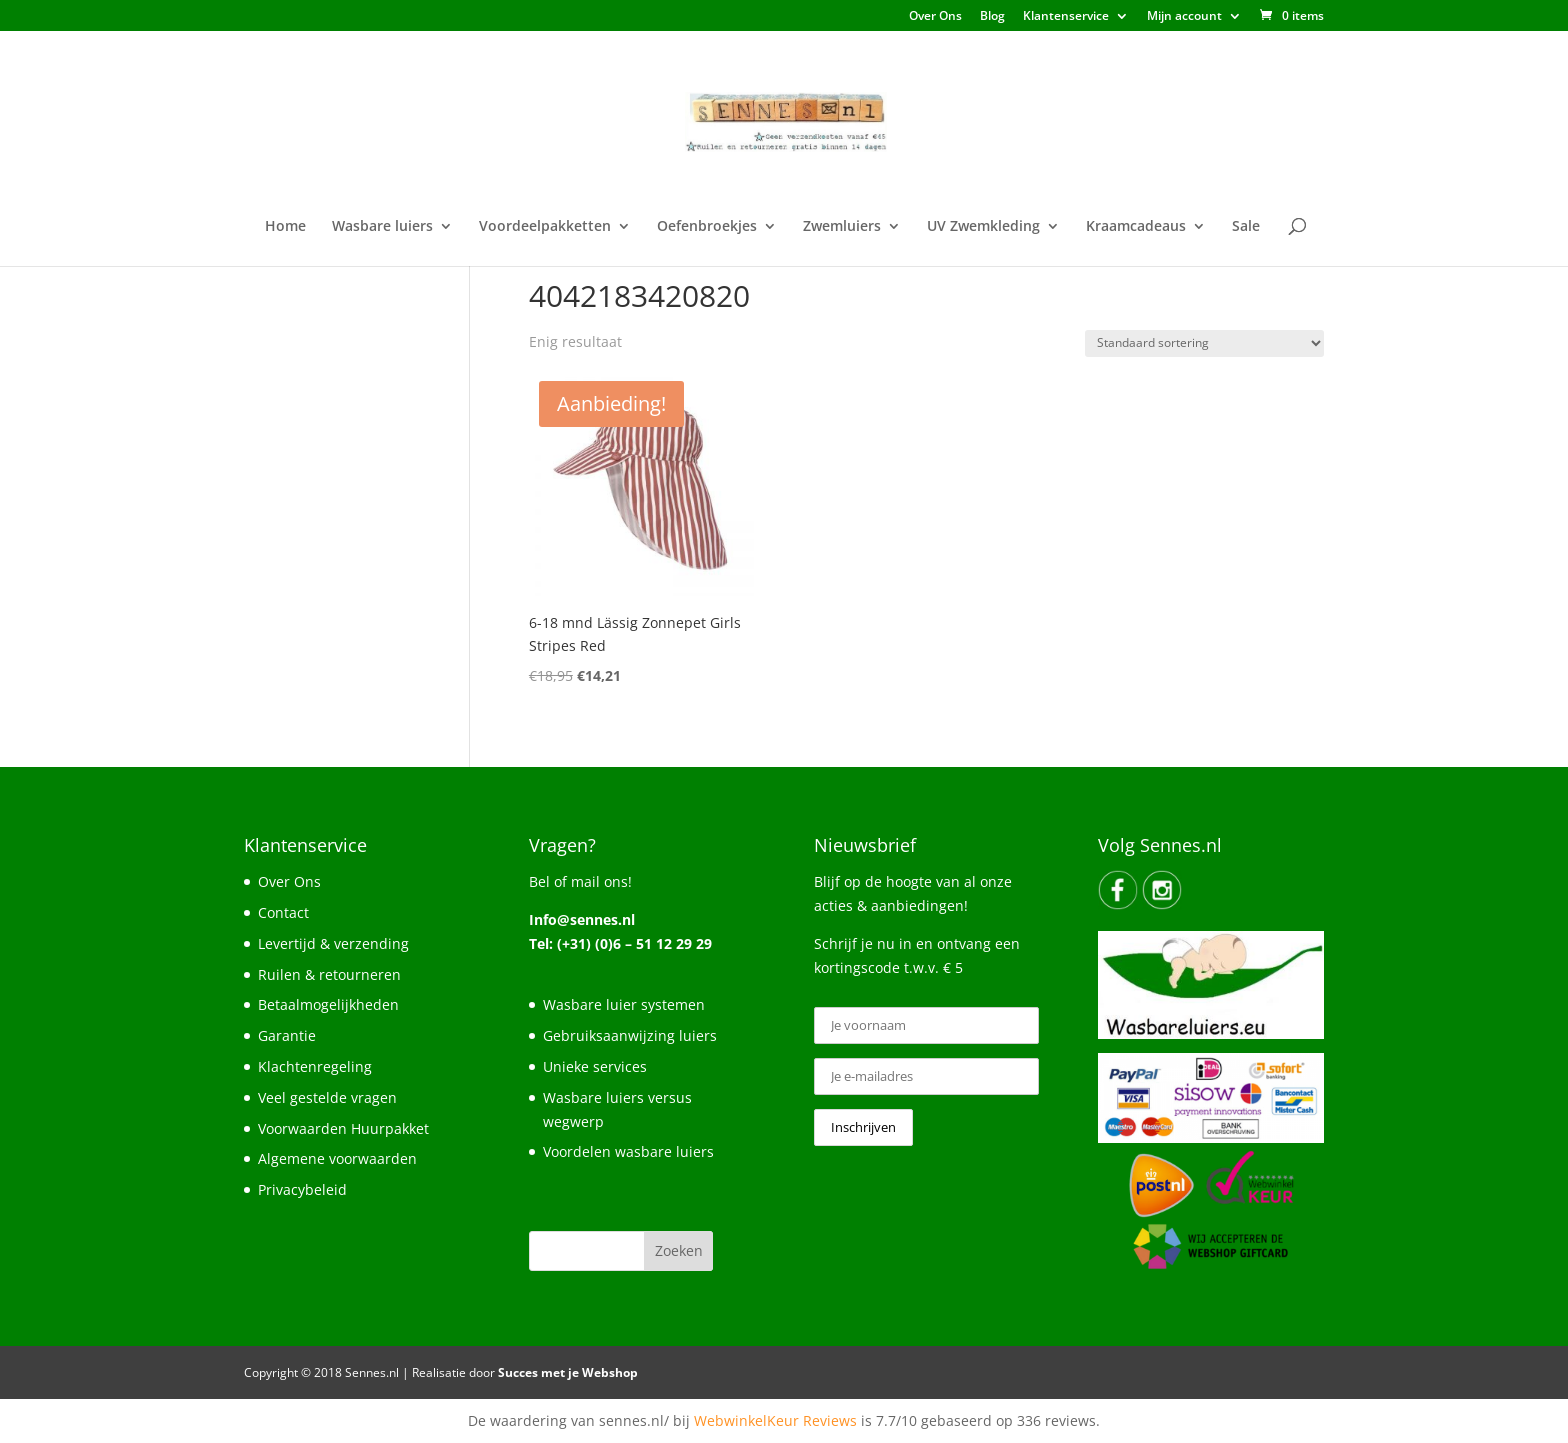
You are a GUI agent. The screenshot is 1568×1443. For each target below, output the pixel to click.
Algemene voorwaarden (337, 1158)
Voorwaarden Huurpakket (343, 1128)
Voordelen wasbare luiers (628, 1151)
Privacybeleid (302, 1189)
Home (285, 227)
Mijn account (1184, 17)
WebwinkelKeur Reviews (775, 1420)
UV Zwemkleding (983, 227)
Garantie (287, 1035)
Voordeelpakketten (545, 227)
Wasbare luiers (382, 227)
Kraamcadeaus (1136, 227)
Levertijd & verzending (333, 943)
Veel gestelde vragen (327, 1097)
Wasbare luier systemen (624, 1004)
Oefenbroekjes (707, 227)
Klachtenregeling (315, 1066)
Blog (992, 17)
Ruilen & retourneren (329, 974)
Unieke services (595, 1066)
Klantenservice (1066, 17)
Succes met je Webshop (568, 1372)
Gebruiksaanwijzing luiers (630, 1035)
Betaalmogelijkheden (328, 1004)
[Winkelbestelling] (1204, 343)
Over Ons (935, 17)
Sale (1246, 227)
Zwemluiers (842, 227)
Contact (283, 912)
